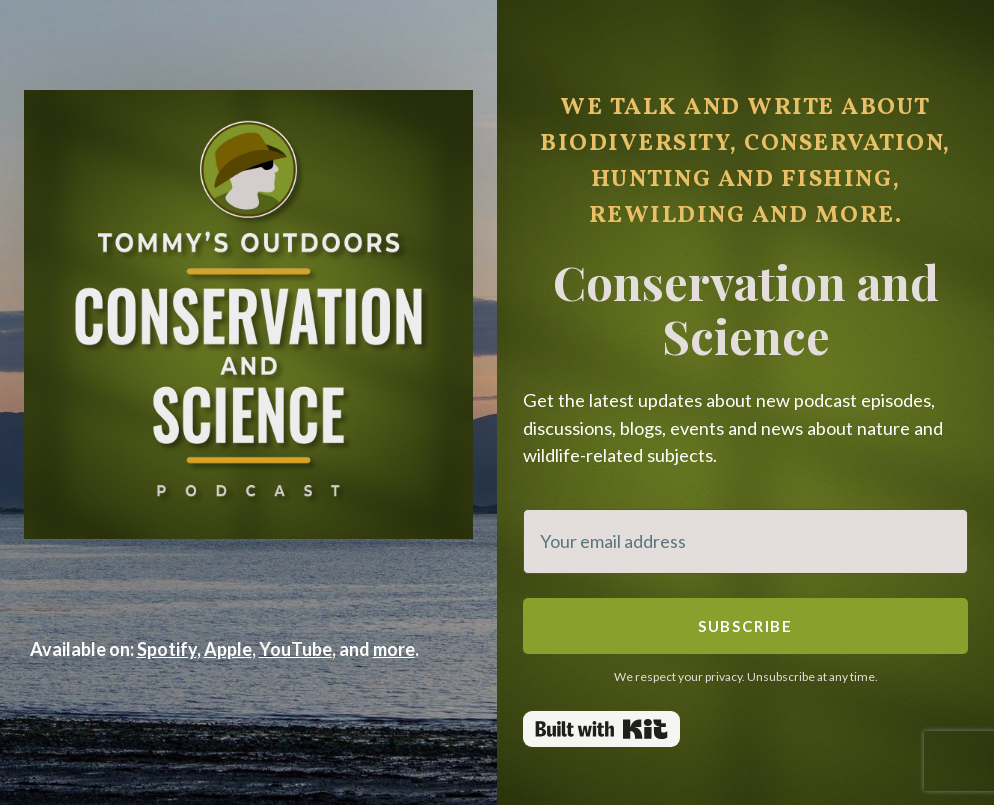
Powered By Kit (601, 729)
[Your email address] (745, 541)
